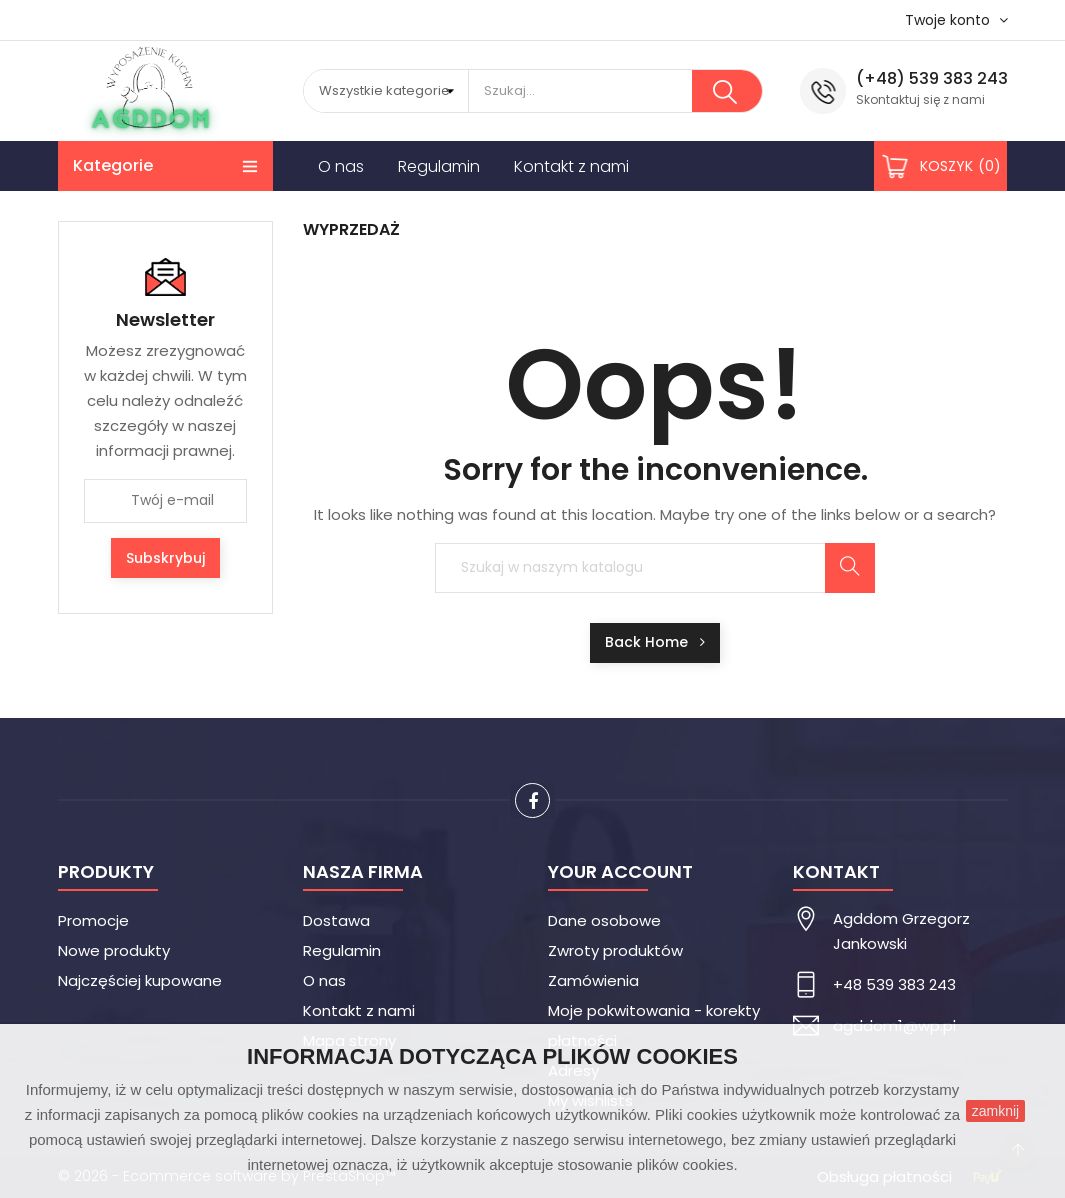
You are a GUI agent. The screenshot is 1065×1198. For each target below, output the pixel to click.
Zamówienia (593, 980)
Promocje (93, 920)
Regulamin (342, 950)
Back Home (655, 642)
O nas (324, 980)
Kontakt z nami (359, 1010)
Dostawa (336, 920)
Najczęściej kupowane (140, 980)
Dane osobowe (604, 920)
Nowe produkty (114, 950)
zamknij (995, 1111)
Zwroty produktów (615, 950)
